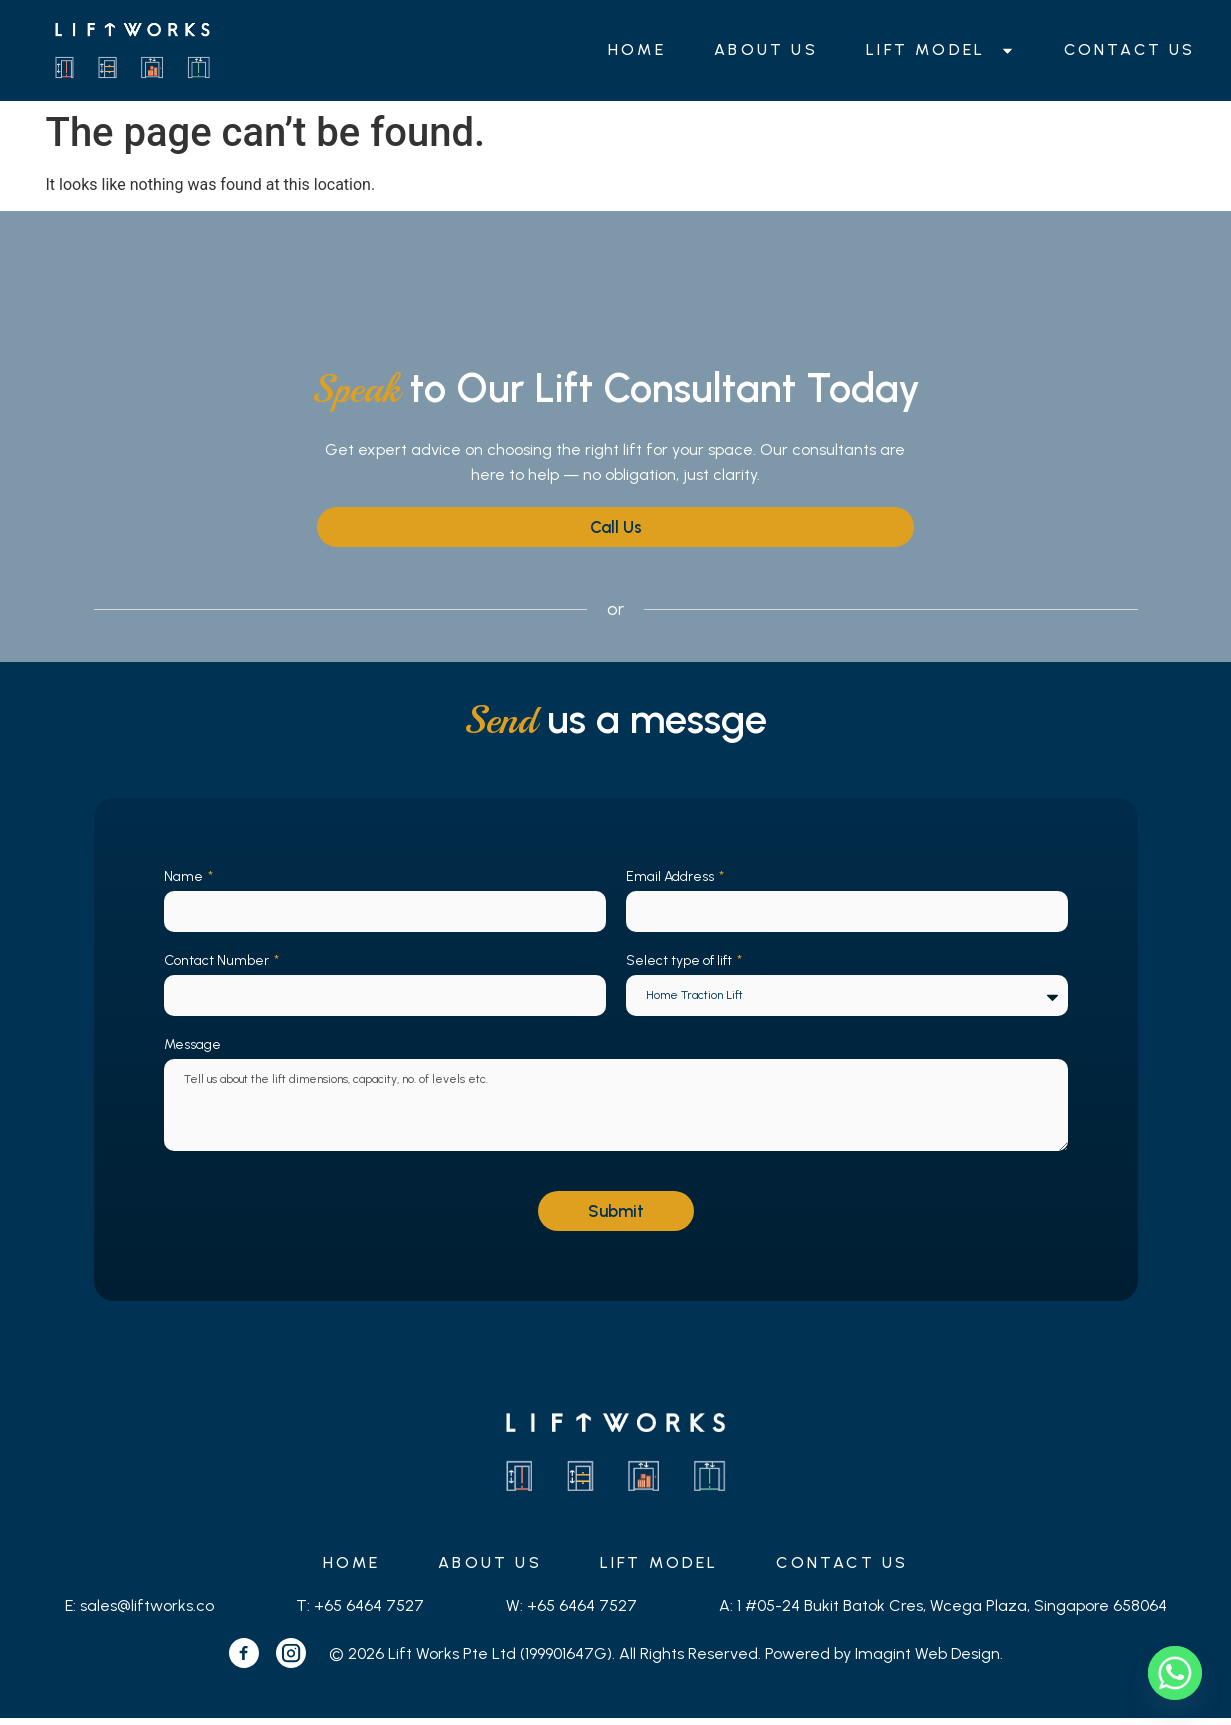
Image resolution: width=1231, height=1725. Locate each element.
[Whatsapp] (1175, 1673)
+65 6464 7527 (369, 1612)
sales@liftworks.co (147, 1612)
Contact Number (218, 961)
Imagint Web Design (927, 1659)
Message (192, 1046)
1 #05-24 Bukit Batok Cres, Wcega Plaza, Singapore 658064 (952, 1612)
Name (185, 876)
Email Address (671, 876)
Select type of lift (680, 961)
